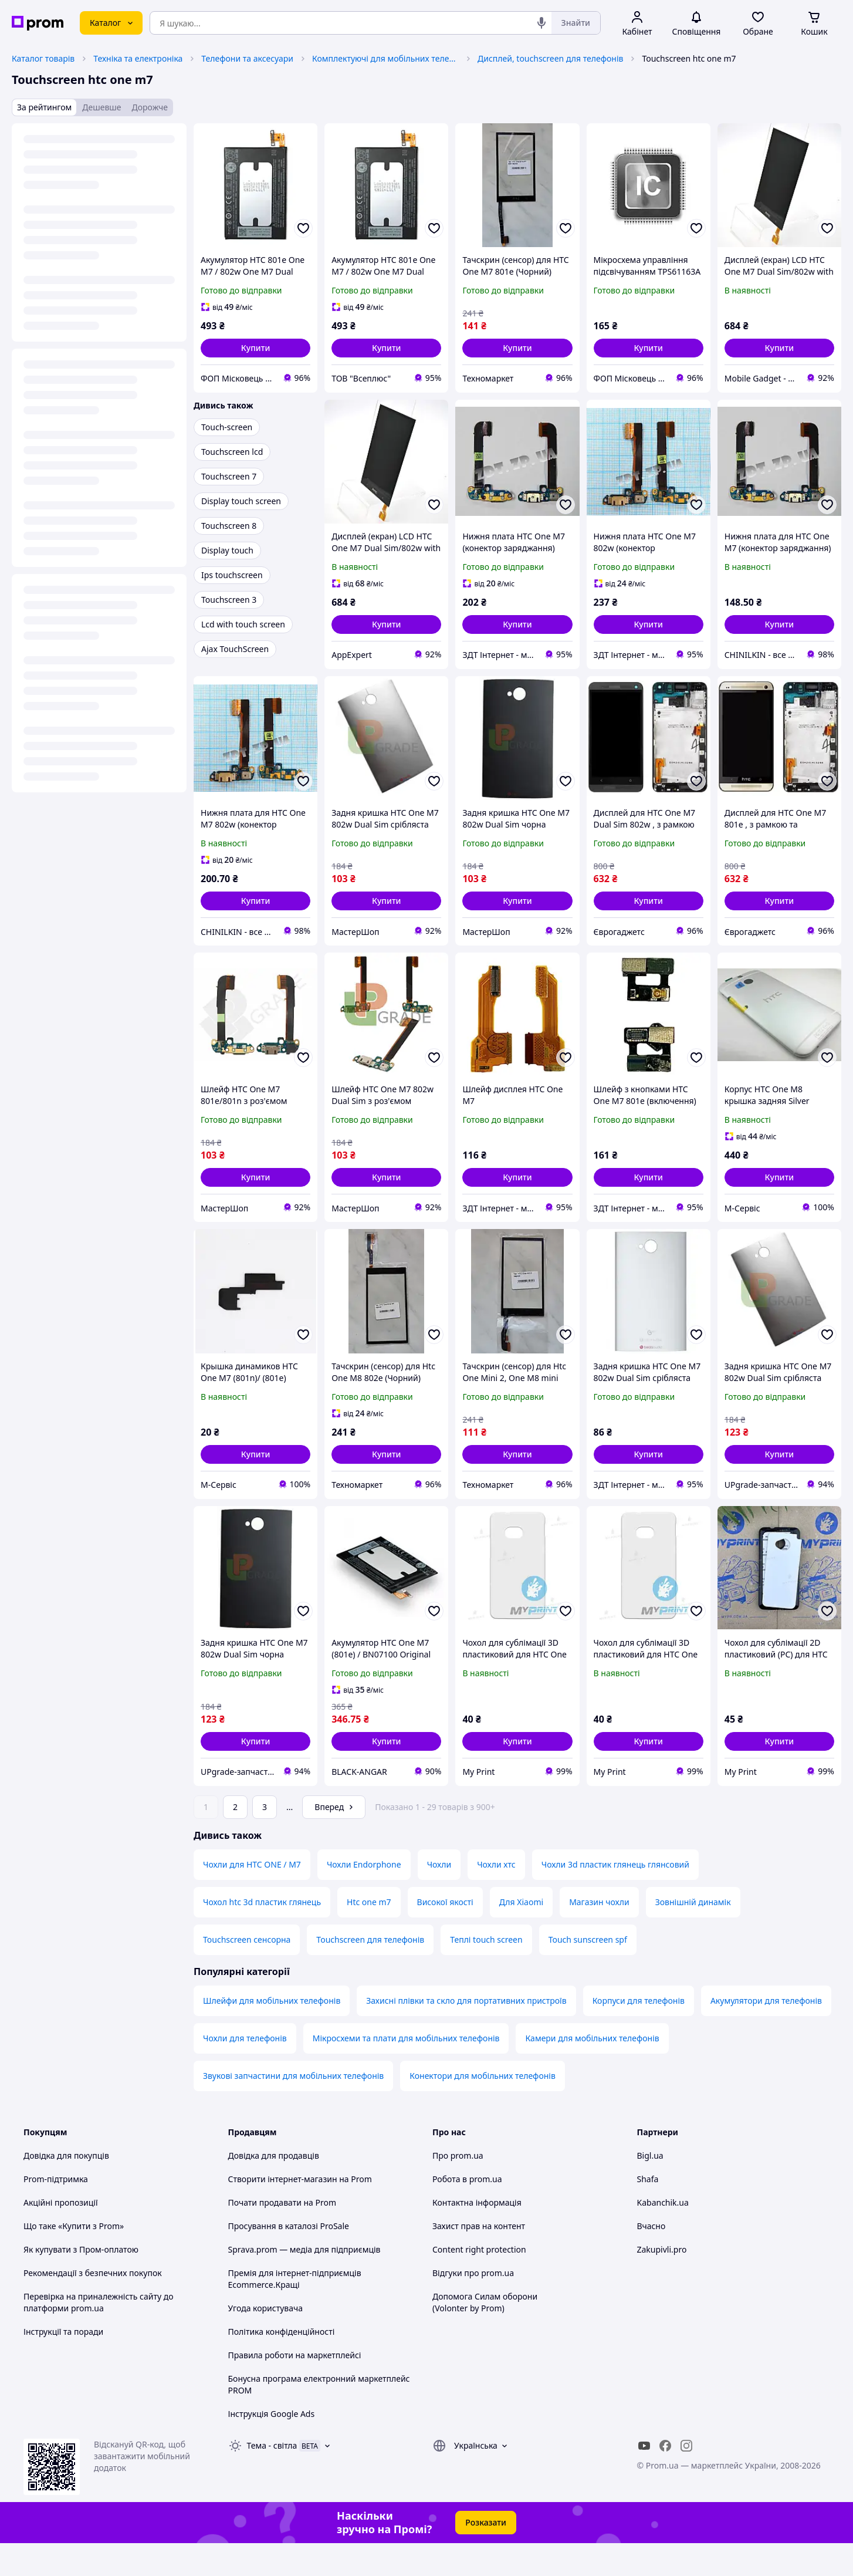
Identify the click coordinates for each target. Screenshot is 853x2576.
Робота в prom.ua (467, 2211)
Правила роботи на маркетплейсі (294, 2387)
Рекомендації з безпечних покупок (92, 2305)
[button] (255, 348)
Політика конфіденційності (281, 2364)
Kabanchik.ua (663, 2235)
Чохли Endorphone (364, 1897)
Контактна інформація (477, 2235)
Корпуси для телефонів (639, 2033)
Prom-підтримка (55, 2211)
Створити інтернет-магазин (282, 2211)
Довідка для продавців (273, 2188)
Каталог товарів (43, 58)
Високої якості (445, 1934)
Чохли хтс (496, 1897)
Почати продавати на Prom (282, 2235)
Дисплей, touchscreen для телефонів (550, 58)
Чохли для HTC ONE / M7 (252, 1897)
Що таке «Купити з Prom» (73, 2258)
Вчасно (651, 2258)
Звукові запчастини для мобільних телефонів (293, 2108)
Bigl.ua (650, 2188)
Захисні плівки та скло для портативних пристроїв (466, 2033)
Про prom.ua (457, 2188)
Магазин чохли (599, 1934)
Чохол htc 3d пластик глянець (262, 1934)
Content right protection (479, 2282)
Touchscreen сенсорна (246, 1972)
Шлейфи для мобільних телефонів (271, 2033)
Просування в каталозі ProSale (288, 2258)
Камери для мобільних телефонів (592, 2071)
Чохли (439, 1897)
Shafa (648, 2211)
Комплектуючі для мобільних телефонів (385, 58)
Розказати (485, 2555)
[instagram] (686, 2479)
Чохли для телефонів (245, 2071)
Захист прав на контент (478, 2258)
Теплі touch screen (486, 1972)
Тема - (272, 2478)
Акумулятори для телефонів (766, 2033)
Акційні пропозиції (60, 2235)
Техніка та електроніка (137, 58)
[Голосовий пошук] (541, 23)
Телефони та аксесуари (247, 58)
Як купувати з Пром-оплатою (80, 2282)
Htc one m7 (369, 1934)
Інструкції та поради (63, 2364)
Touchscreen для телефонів (370, 1972)
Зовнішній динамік (693, 1934)
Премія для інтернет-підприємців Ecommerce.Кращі (294, 2311)
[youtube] (644, 2479)
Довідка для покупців (66, 2188)
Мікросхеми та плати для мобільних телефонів (406, 2071)
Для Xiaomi (521, 1934)
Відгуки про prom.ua (473, 2305)
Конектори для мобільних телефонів (482, 2108)
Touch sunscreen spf (588, 1972)
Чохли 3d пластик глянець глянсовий (615, 1897)
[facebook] (665, 2479)
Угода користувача (265, 2341)
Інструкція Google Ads (271, 2446)
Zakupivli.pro (662, 2282)
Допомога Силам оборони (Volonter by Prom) (484, 2335)
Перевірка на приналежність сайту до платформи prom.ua (98, 2335)
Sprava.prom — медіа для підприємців (304, 2282)
